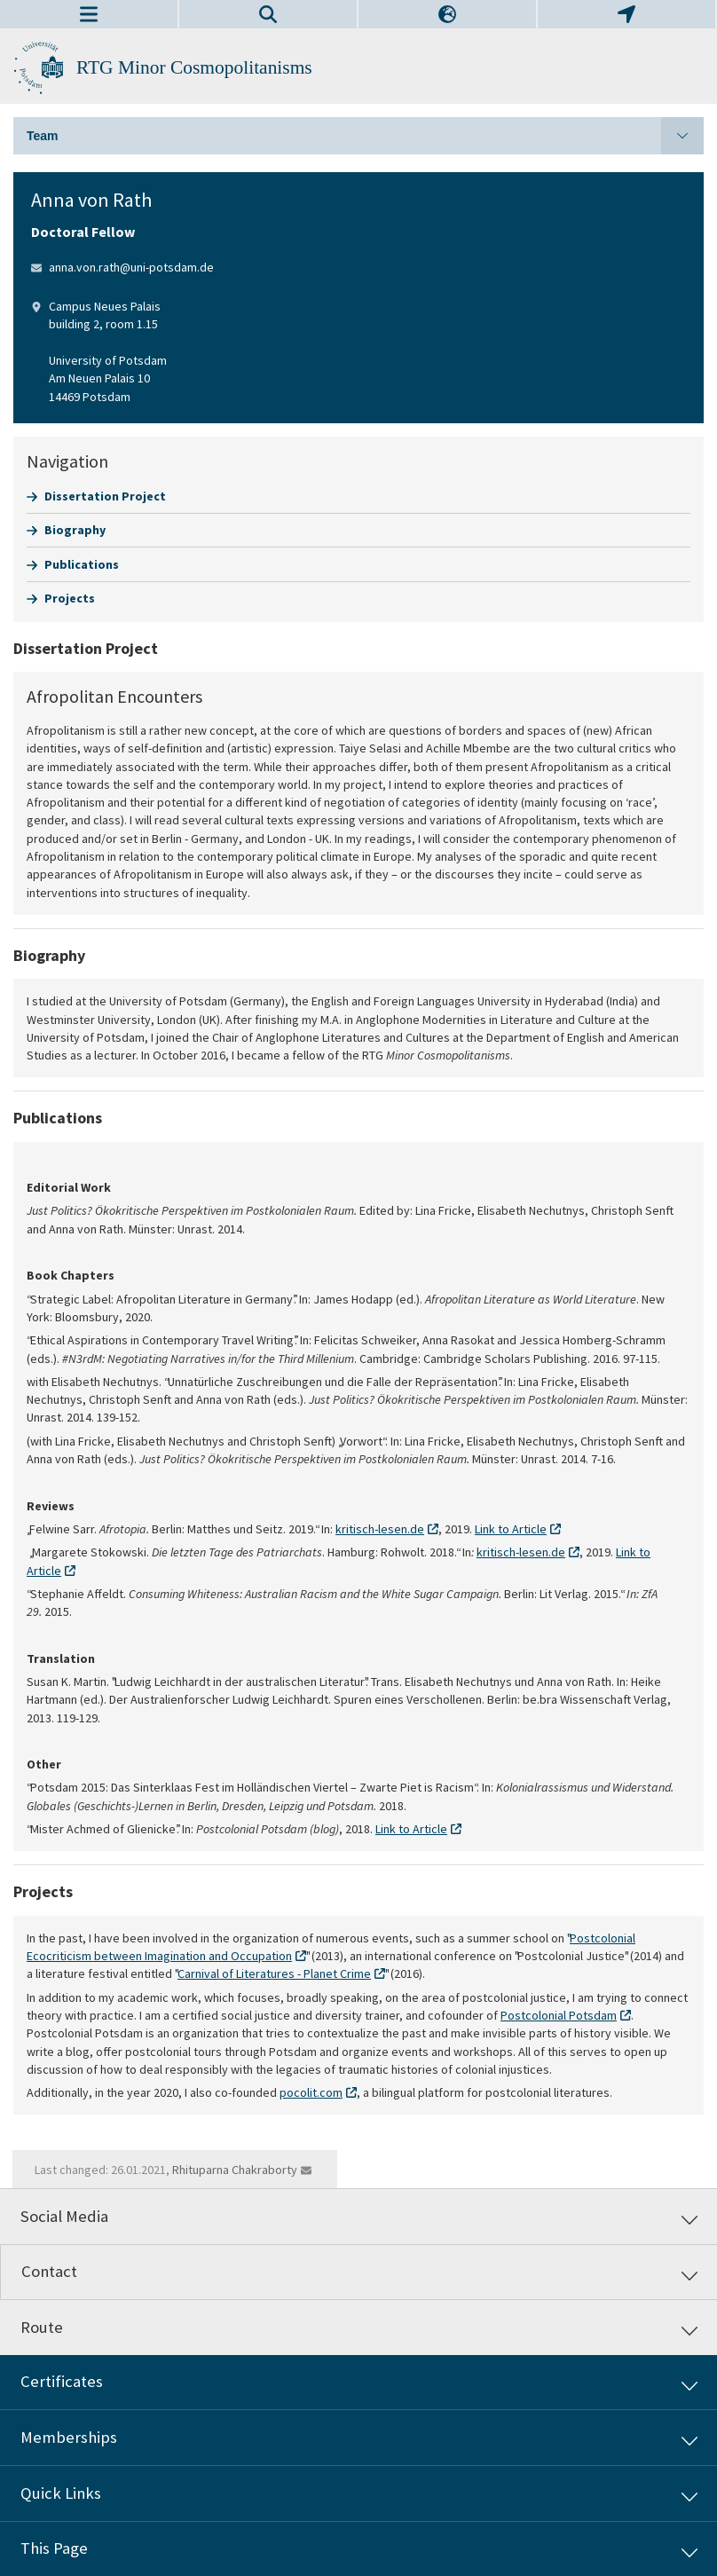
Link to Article (511, 1529)
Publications (81, 564)
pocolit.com (311, 2092)
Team (365, 135)
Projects (69, 598)
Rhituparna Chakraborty (234, 2170)
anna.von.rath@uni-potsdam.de (131, 267)
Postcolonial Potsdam (558, 2015)
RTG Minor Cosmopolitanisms (194, 67)
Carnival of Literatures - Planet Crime (274, 1973)
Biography (75, 530)
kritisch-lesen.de (379, 1529)
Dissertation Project (105, 496)
